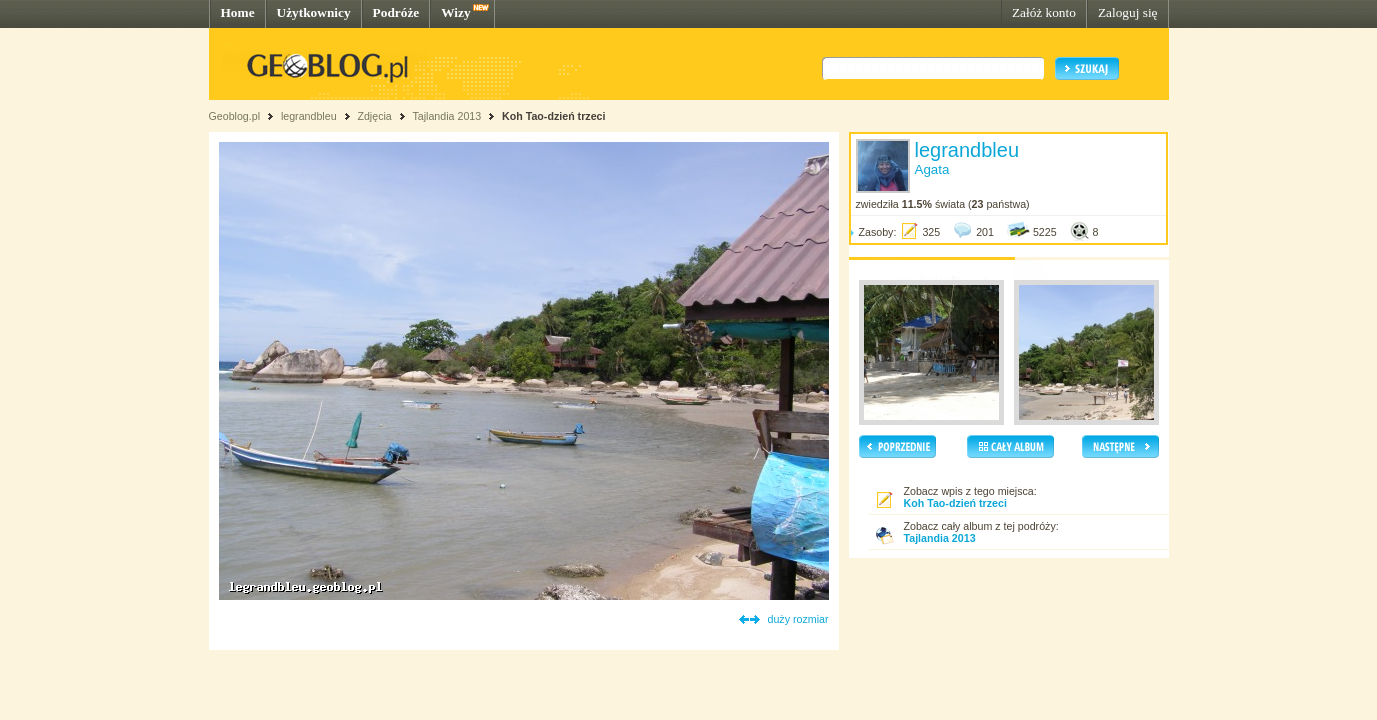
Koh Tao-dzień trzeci (553, 116)
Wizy (455, 12)
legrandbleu (309, 116)
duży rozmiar (798, 619)
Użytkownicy (314, 12)
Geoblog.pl (235, 116)
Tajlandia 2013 (446, 116)
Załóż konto (1044, 12)
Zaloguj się (1128, 12)
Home (238, 12)
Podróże (396, 12)
